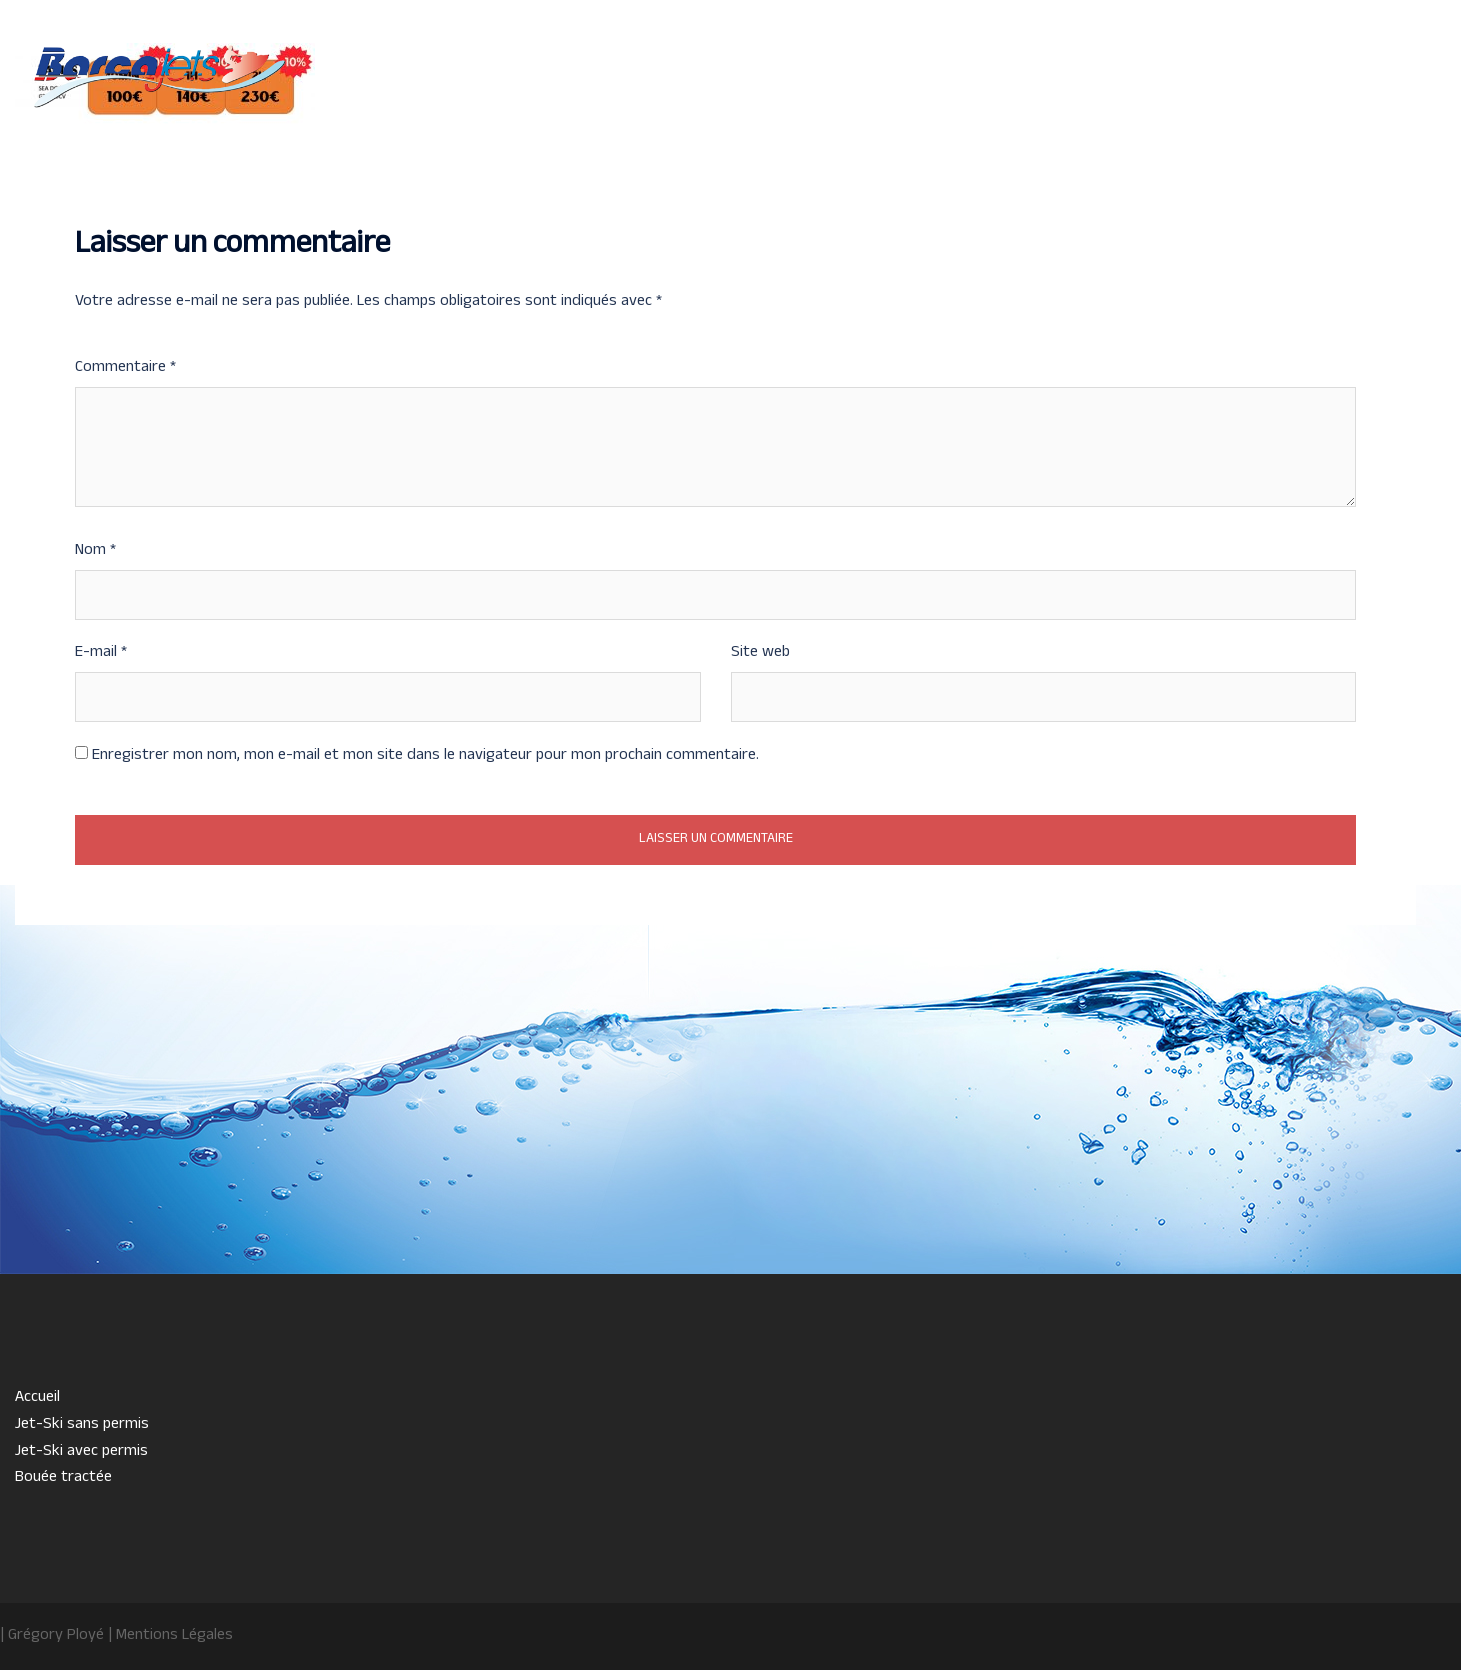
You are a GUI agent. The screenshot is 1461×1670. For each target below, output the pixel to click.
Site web (760, 653)
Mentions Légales (174, 1636)
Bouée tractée (1235, 88)
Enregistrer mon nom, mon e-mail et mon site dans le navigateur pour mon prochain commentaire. (425, 756)
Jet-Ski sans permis (947, 88)
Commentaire (125, 368)
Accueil (832, 88)
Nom (95, 551)
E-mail (101, 653)
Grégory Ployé (56, 1636)
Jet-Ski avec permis (1099, 88)
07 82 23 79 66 (140, 133)
